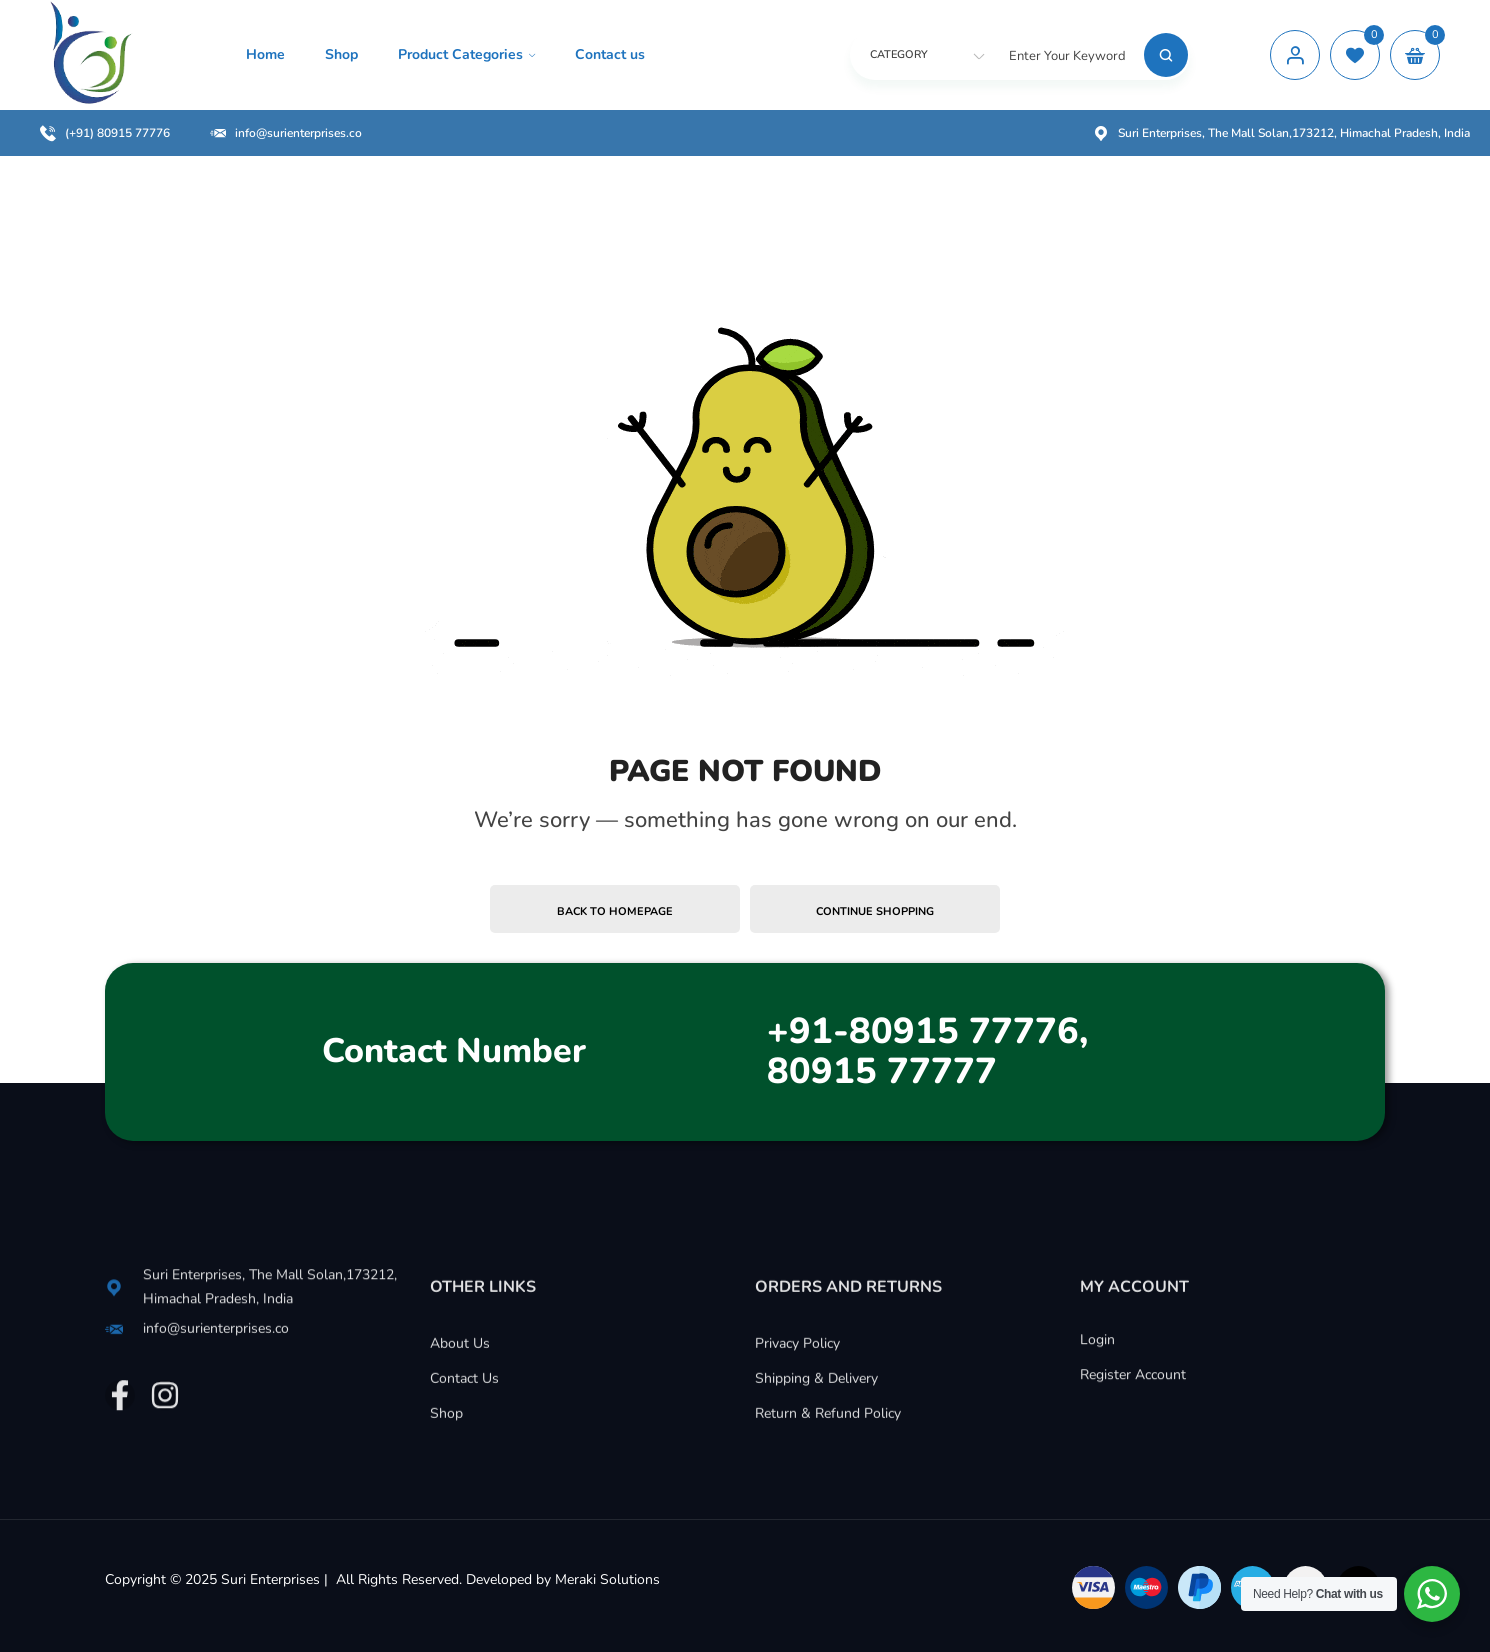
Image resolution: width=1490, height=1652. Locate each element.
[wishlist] (1355, 55)
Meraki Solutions (607, 1579)
